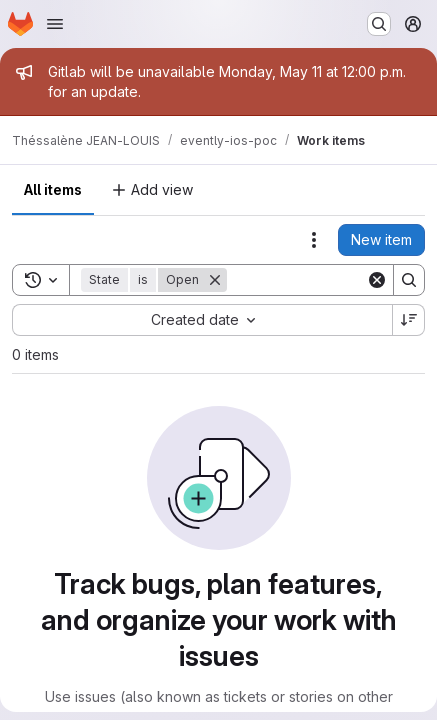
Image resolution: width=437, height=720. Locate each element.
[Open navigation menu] (55, 24)
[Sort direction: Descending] (409, 320)
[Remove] (215, 280)
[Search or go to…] (379, 24)
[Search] (409, 280)
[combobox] (202, 320)
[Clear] (377, 280)
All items (53, 189)
